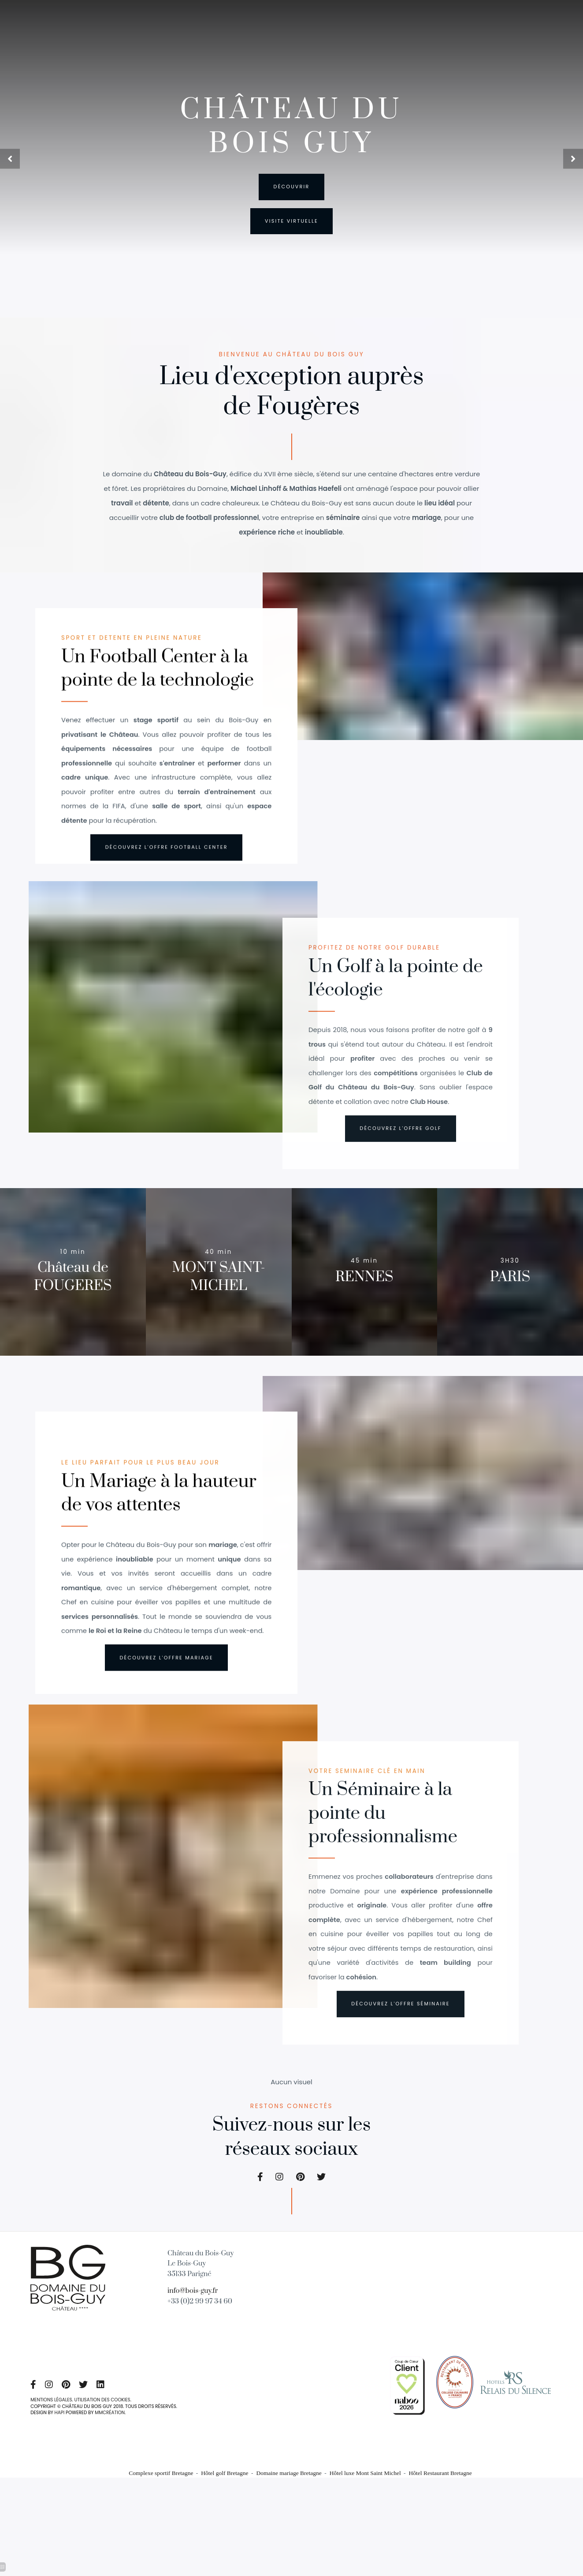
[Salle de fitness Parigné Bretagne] (105, 2396)
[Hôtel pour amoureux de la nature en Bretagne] (401, 2032)
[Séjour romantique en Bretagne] (510, 1266)
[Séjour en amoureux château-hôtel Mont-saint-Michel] (219, 1256)
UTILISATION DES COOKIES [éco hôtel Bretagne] (103, 2411)
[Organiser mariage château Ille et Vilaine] (407, 2392)
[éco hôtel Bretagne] (166, 864)
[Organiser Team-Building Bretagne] (166, 1678)
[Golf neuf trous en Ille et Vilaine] (291, 222)
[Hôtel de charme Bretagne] (321, 2187)
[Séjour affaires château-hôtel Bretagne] (73, 1282)
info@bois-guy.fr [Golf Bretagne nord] (193, 2301)
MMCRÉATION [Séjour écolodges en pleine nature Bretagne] (111, 2424)
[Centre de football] (400, 1153)
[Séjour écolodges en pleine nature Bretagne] (261, 2187)
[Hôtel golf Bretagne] (301, 2187)
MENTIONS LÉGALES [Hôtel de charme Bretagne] (52, 2411)
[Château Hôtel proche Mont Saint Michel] (68, 2287)
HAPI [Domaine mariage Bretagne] (60, 2424)
